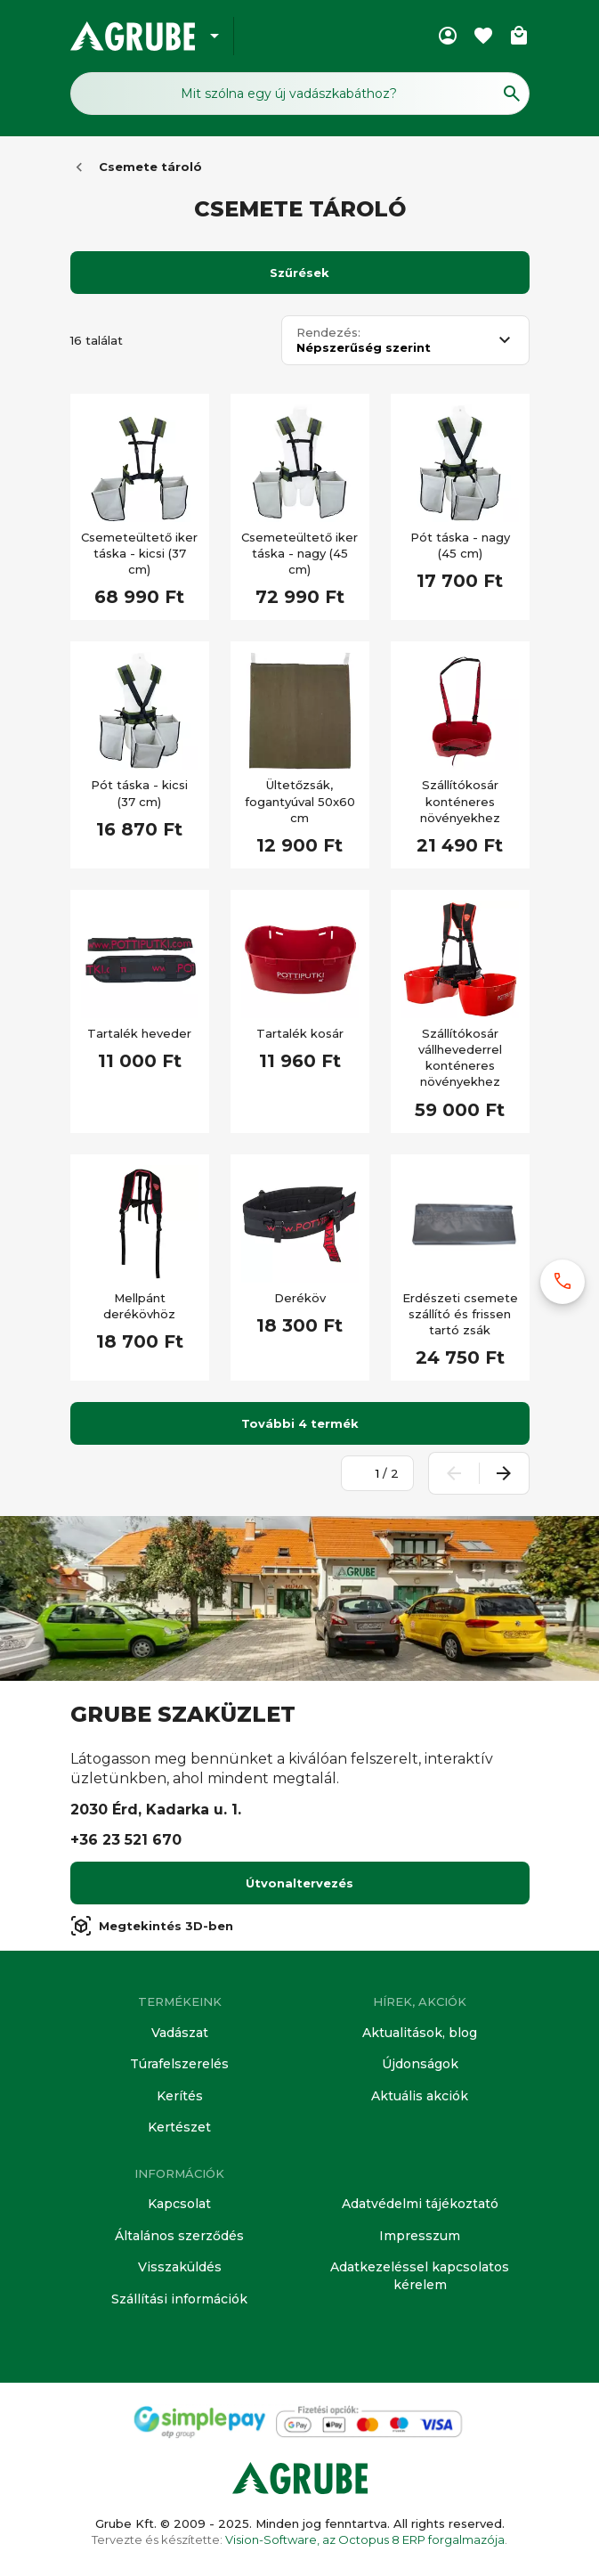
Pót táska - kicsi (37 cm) (139, 793)
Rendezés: (328, 332)
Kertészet (179, 2127)
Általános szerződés (179, 2236)
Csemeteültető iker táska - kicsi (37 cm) (139, 553)
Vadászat (179, 2033)
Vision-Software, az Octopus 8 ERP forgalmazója (365, 2539)
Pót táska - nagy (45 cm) (460, 545)
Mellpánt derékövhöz (139, 1306)
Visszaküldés (180, 2267)
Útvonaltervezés (299, 1883)
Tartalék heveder (139, 1033)
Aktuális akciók (419, 2096)
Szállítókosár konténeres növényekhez (460, 801)
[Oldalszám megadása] (367, 1473)
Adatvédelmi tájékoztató (420, 2204)
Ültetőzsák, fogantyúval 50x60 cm (300, 801)
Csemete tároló (150, 166)
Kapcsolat (179, 2204)
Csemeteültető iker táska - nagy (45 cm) (299, 553)
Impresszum (419, 2236)
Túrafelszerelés (179, 2064)
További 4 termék (300, 1423)
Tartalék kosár (300, 1033)
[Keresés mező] (300, 93)
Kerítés (180, 2096)
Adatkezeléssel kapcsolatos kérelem (419, 2276)
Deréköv (300, 1298)
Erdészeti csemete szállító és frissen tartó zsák (460, 1314)
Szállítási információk (179, 2299)
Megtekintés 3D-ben (151, 1925)
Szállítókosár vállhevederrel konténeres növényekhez (460, 1057)
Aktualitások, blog (419, 2033)
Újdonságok (420, 2064)
